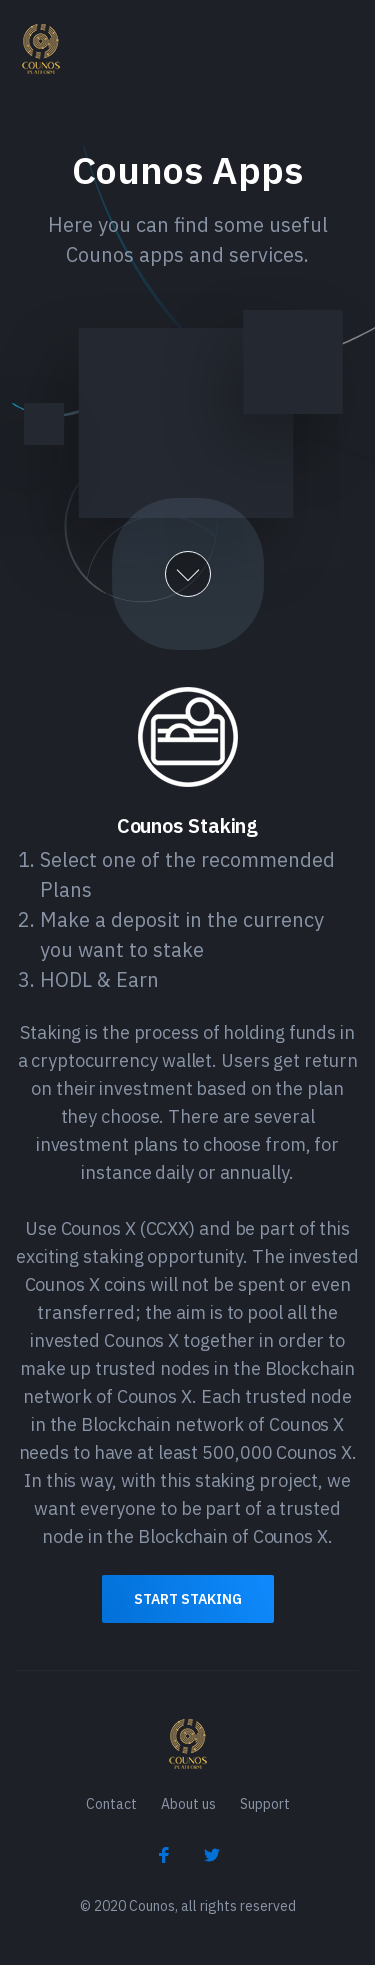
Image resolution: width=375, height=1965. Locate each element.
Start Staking (188, 1599)
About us (188, 1804)
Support (265, 1804)
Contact (111, 1804)
